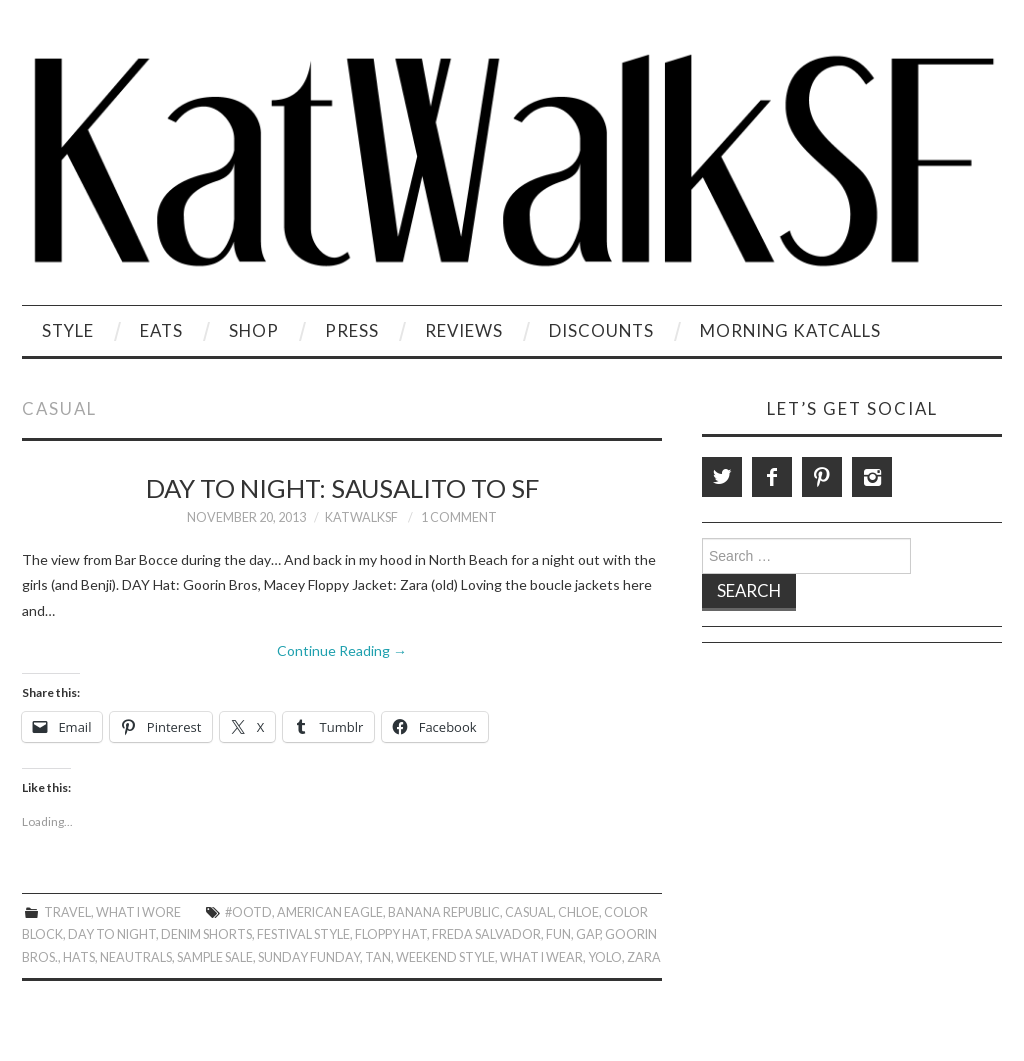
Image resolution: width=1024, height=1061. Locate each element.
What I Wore (138, 912)
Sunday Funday (309, 957)
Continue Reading (342, 650)
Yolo (605, 957)
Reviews (464, 330)
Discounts (601, 330)
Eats (161, 330)
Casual (529, 912)
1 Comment (459, 517)
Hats (79, 957)
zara (644, 957)
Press (352, 330)
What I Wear (541, 957)
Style (68, 330)
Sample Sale (215, 957)
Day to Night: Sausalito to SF (342, 488)
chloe (578, 912)
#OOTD (248, 912)
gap (588, 934)
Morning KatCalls (790, 330)
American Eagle (330, 912)
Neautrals (136, 957)
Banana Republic (444, 912)
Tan (378, 957)
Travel (67, 912)
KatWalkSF (361, 517)
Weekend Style (445, 957)
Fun (558, 934)
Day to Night (112, 934)
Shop (254, 330)
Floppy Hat (391, 934)
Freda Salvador (486, 934)
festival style (303, 934)
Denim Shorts (206, 934)
